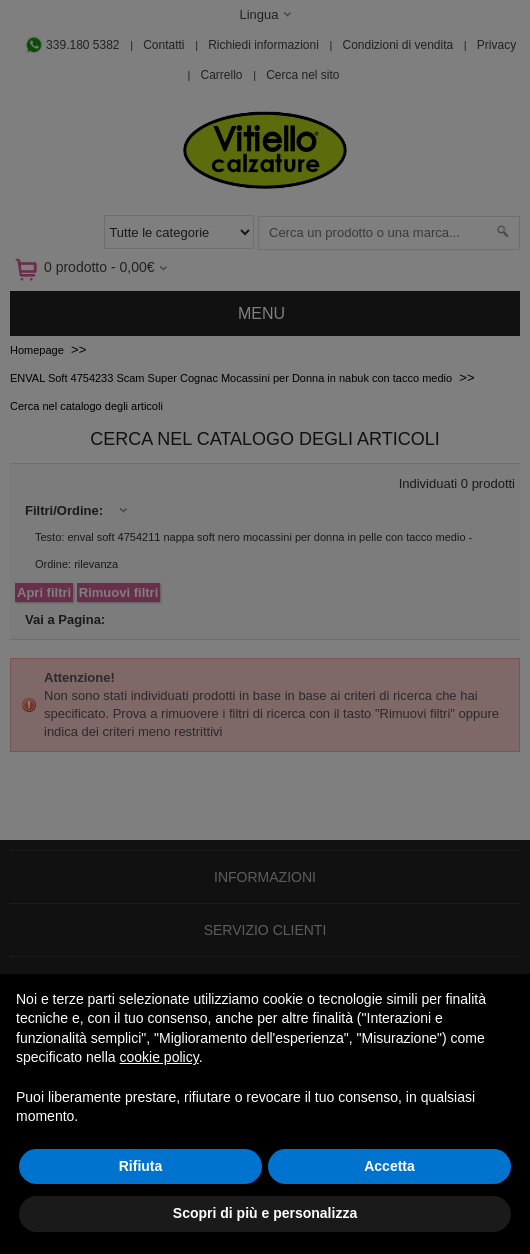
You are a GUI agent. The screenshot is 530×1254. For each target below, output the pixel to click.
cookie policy (159, 1057)
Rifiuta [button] (141, 1166)
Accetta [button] (389, 1166)
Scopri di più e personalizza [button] (265, 1213)
